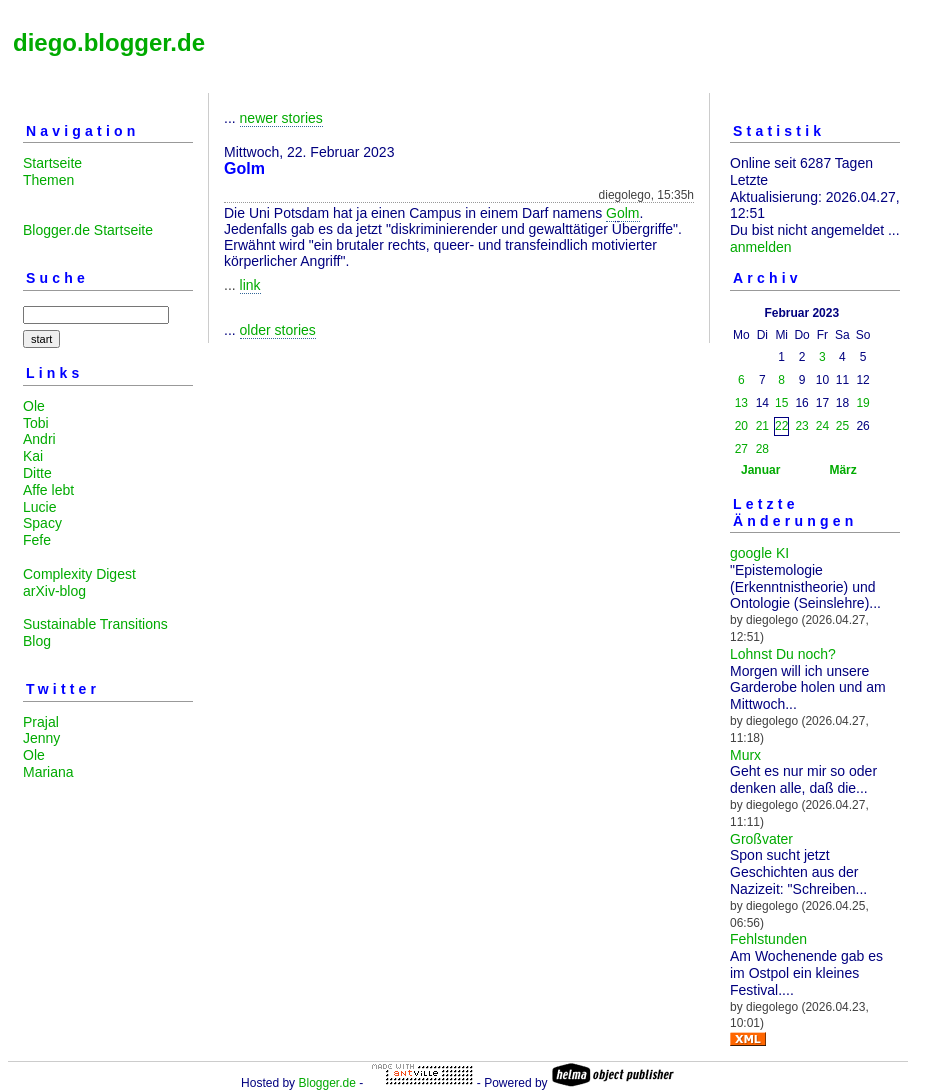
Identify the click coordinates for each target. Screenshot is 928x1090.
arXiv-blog (54, 591)
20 (741, 426)
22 (781, 426)
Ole (34, 406)
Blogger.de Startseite (88, 230)
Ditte (37, 473)
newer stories (281, 118)
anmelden (761, 247)
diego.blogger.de (109, 42)
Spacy (42, 523)
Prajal (41, 722)
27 (741, 449)
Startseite (52, 163)
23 (801, 426)
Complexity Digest (79, 574)
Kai (33, 456)
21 (762, 426)
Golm (622, 213)
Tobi (36, 423)
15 (781, 403)
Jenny (41, 738)
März (842, 470)
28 (762, 449)
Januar (760, 470)
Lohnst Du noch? (783, 654)
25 (842, 426)
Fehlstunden (768, 939)
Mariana (48, 772)
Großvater (761, 839)
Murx (745, 755)
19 (862, 403)
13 (741, 403)
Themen (48, 180)
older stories (278, 330)
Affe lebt (48, 490)
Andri (39, 439)
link (250, 285)
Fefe (37, 540)
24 (822, 426)
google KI (759, 553)
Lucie (39, 507)
